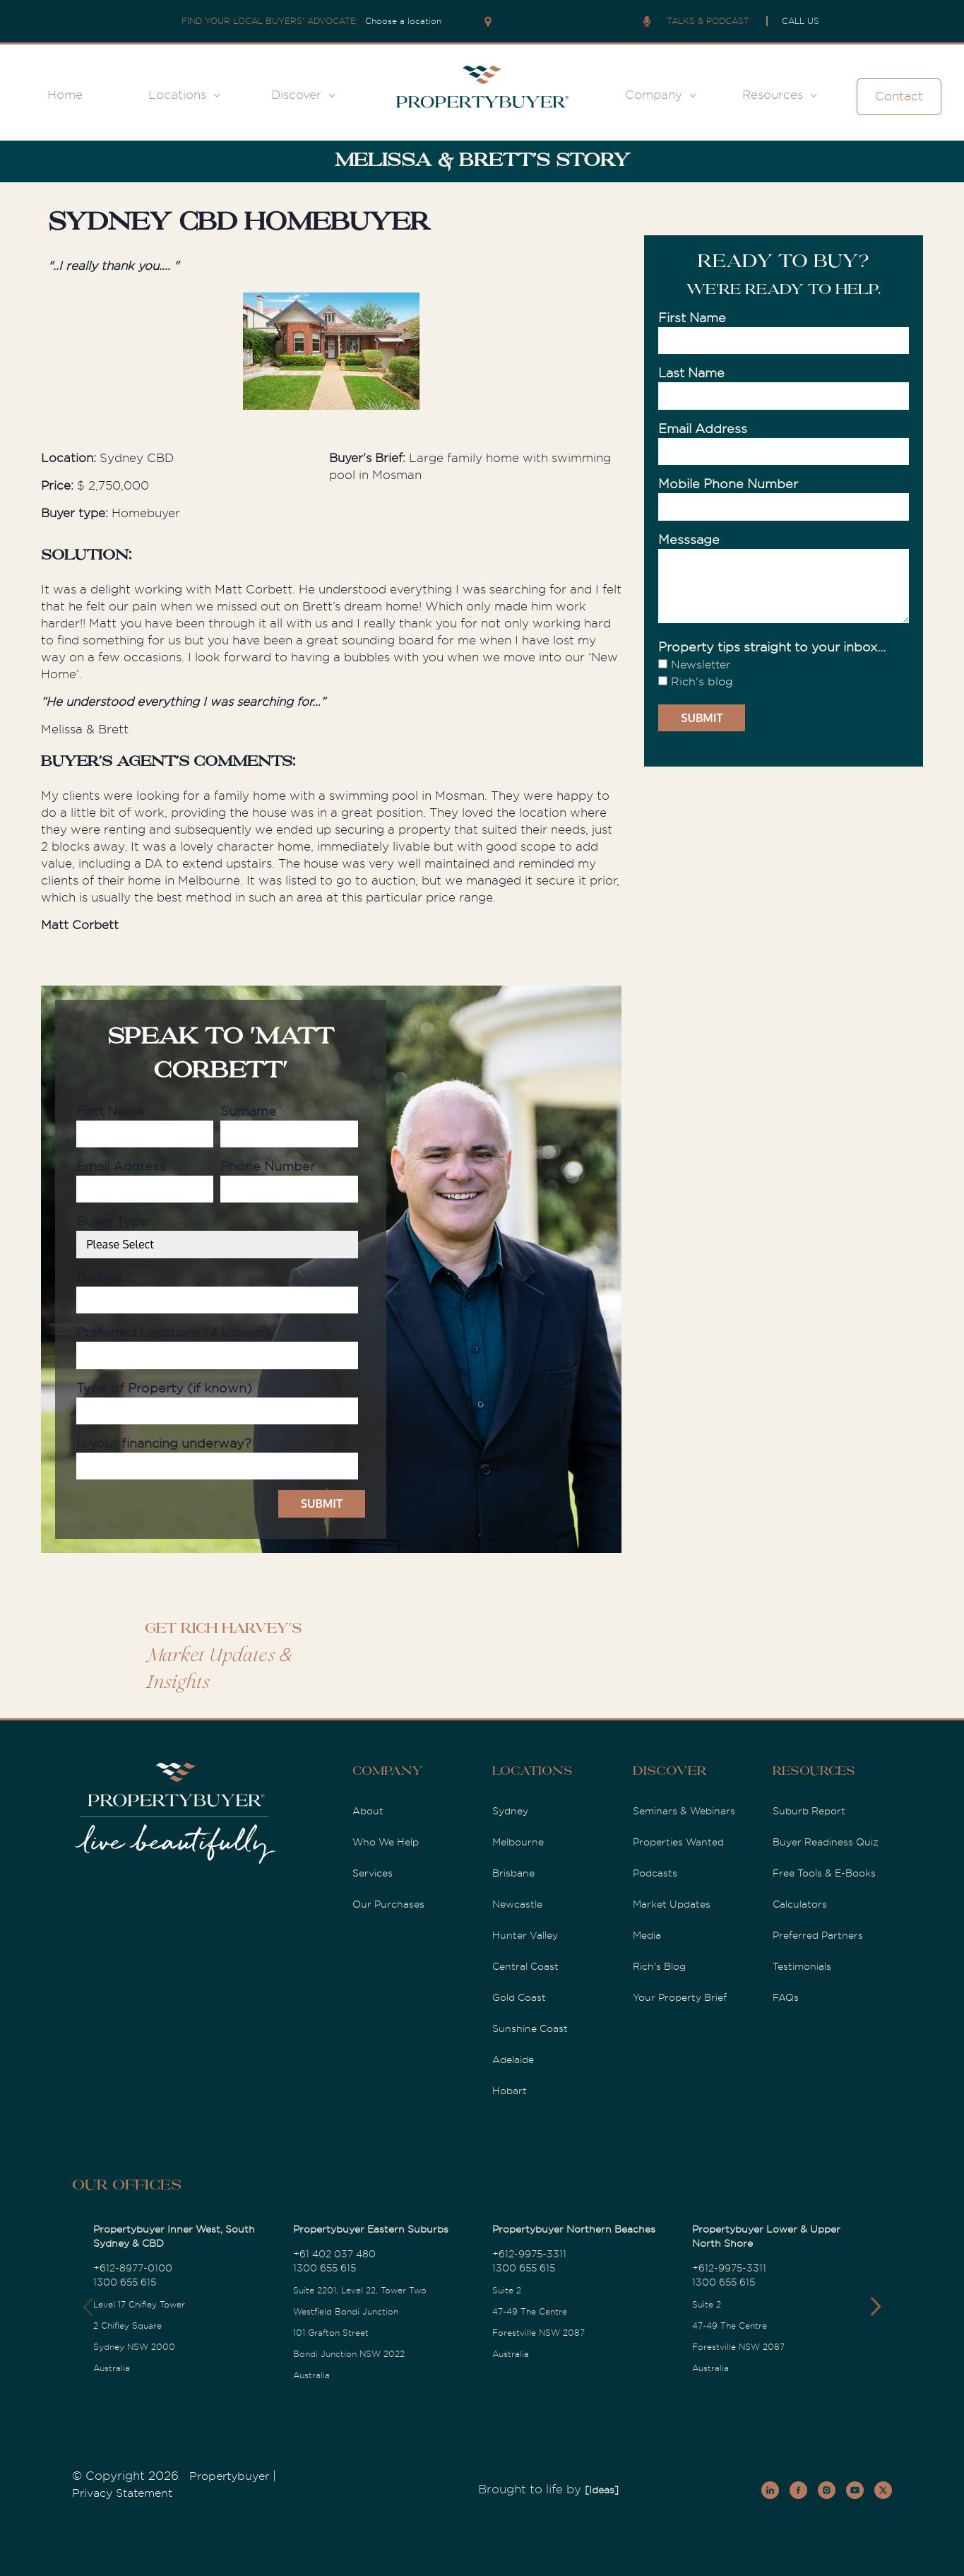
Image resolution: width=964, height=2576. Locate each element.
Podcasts (655, 1873)
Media (647, 1935)
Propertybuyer (229, 2476)
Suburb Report (809, 1810)
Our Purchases (388, 1904)
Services (372, 1873)
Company (653, 95)
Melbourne (518, 1842)
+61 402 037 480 (334, 2253)
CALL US (800, 21)
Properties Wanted (678, 1842)
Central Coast (525, 1966)
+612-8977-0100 (132, 2268)
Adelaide (513, 2059)
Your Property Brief (680, 1997)
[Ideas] (602, 2489)
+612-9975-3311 (529, 2253)
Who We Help (385, 1842)
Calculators (800, 1904)
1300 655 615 (124, 2282)
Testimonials (802, 1966)
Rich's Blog (659, 1966)
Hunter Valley (525, 1935)
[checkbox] (783, 673)
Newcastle (517, 1904)
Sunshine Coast (530, 2028)
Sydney (510, 1810)
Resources (772, 95)
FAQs (786, 1997)
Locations (177, 95)
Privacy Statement (122, 2493)
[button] (875, 2306)
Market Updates (671, 1904)
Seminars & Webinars (684, 1810)
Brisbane (513, 1873)
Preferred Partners (818, 1935)
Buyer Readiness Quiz (826, 1842)
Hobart (509, 2090)
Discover (296, 95)
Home (65, 95)
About (367, 1810)
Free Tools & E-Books (824, 1873)
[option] (331, 354)
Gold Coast (519, 1997)
